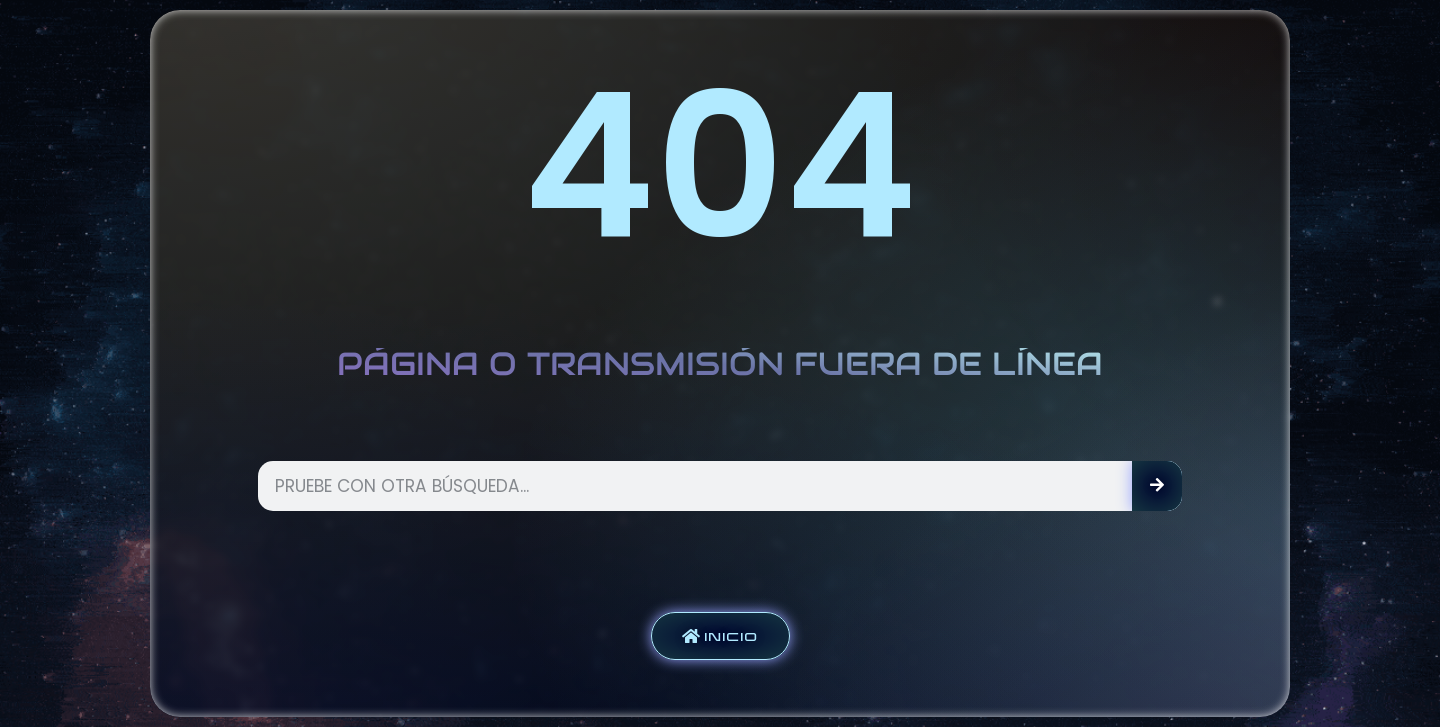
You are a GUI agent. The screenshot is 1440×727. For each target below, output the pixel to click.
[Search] (1157, 486)
